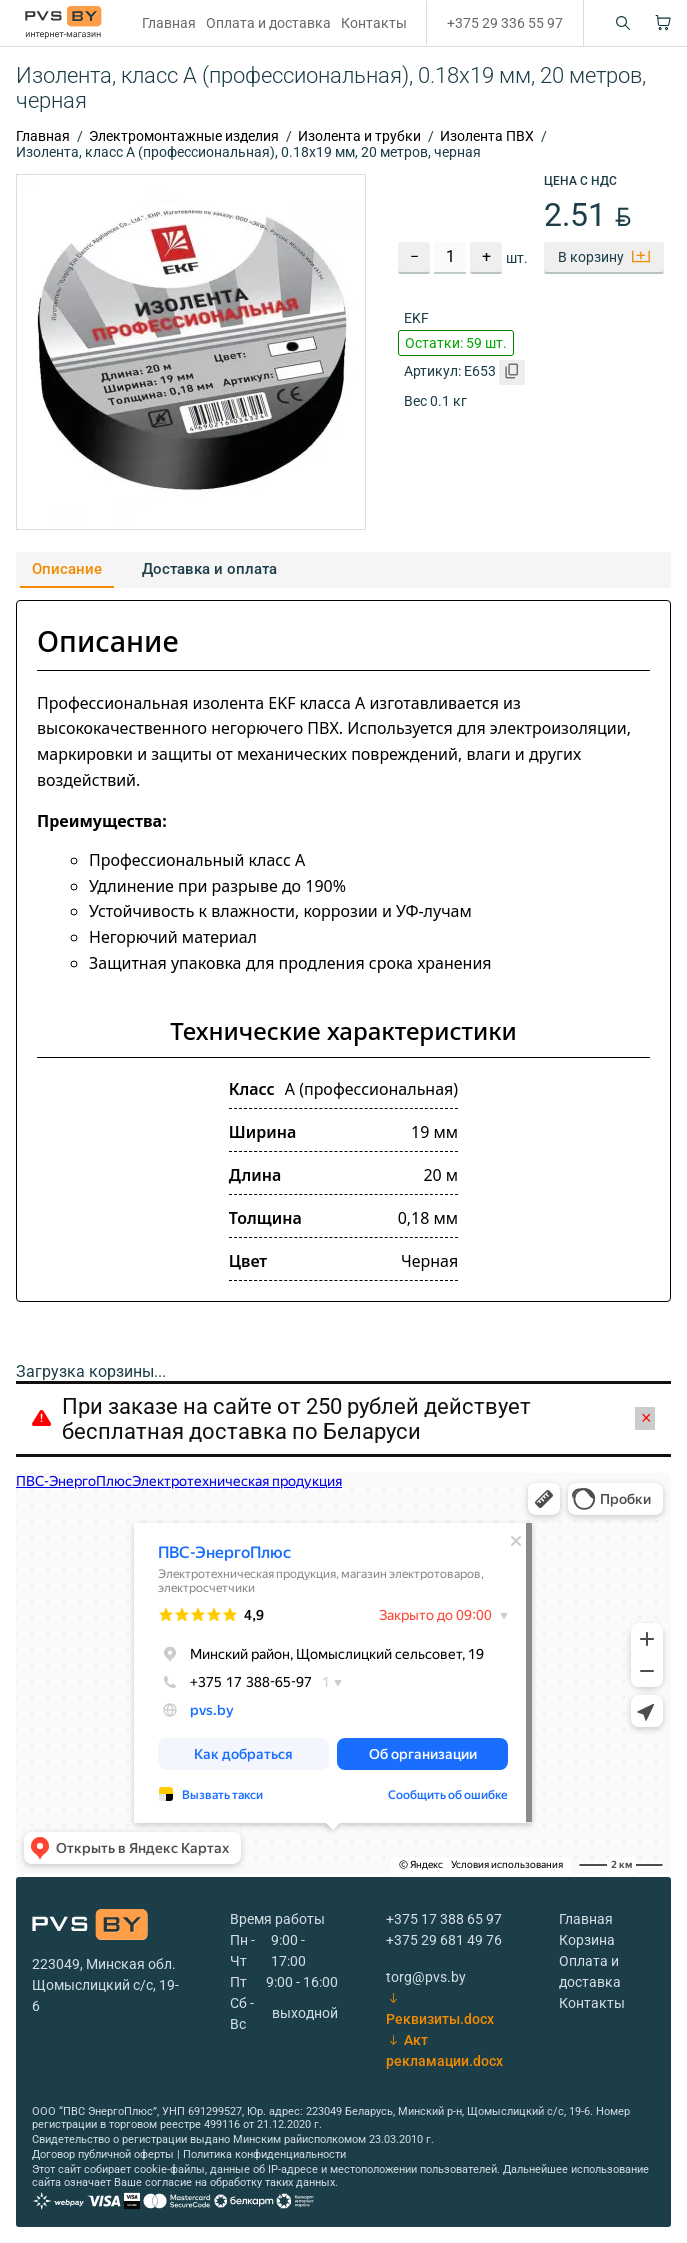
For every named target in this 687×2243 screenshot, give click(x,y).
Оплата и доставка (268, 23)
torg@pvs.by (426, 1977)
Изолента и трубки (359, 136)
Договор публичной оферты (103, 2154)
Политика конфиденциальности (264, 2154)
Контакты (374, 23)
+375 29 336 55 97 (505, 23)
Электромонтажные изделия (184, 136)
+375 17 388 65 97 (444, 1919)
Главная (169, 23)
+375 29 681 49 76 (444, 1940)
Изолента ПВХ (487, 136)
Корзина (587, 1940)
